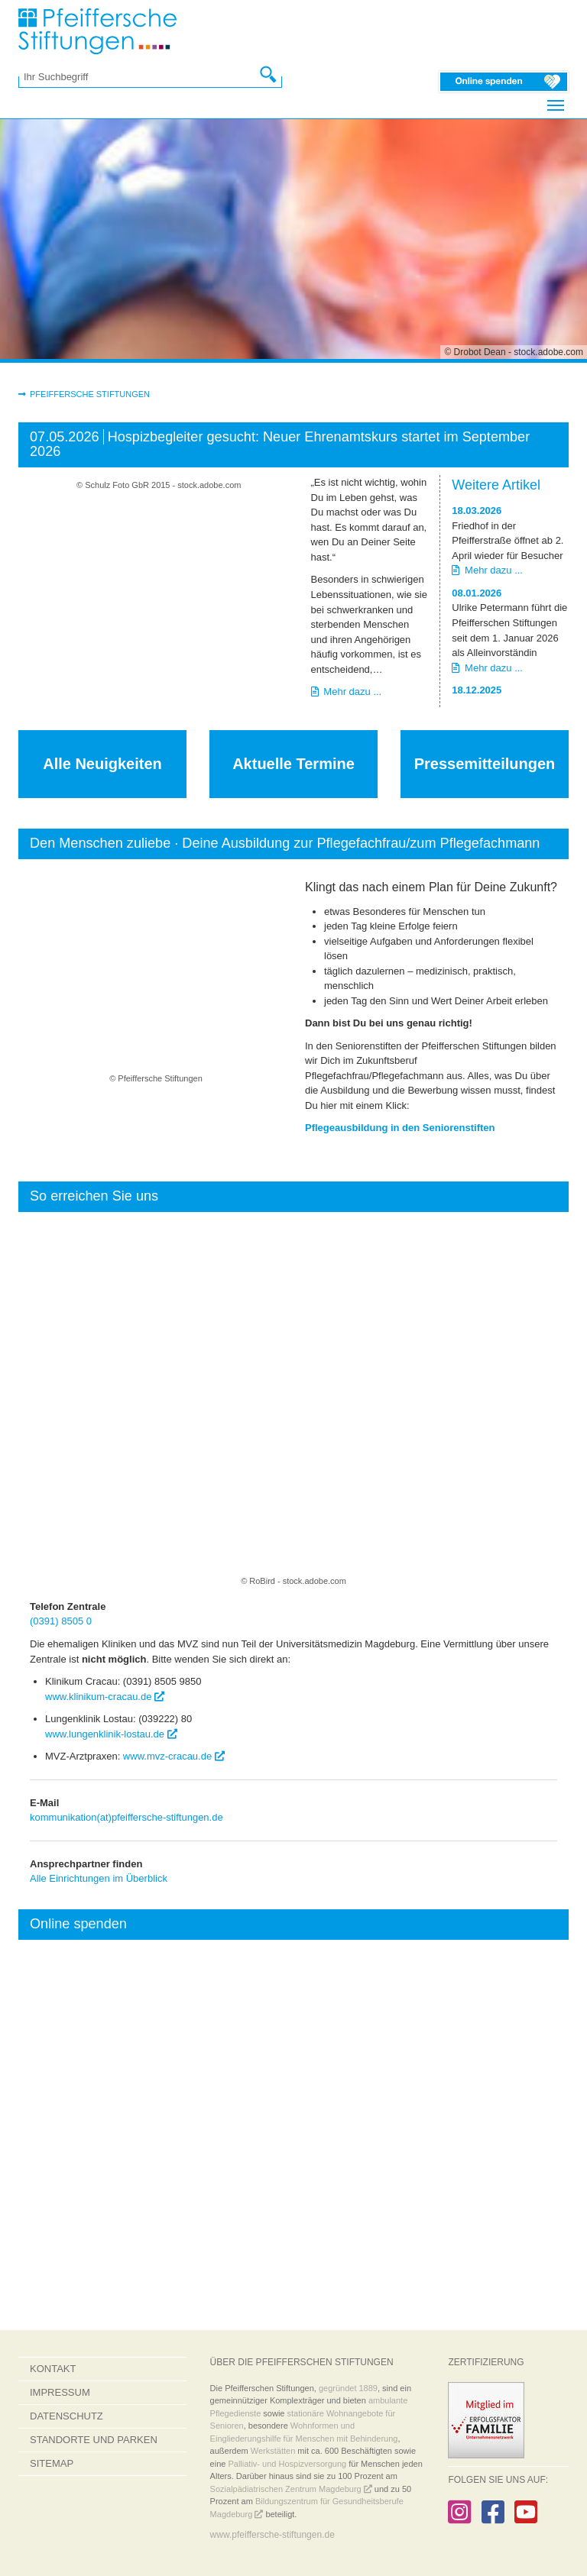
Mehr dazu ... (346, 691)
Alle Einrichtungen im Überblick (98, 1878)
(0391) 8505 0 (61, 1621)
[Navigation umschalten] (556, 105)
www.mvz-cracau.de (174, 1756)
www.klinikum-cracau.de (104, 1696)
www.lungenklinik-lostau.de (111, 1734)
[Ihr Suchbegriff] (142, 77)
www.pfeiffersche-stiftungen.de (272, 2534)
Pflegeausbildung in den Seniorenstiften (400, 1127)
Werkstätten (273, 2450)
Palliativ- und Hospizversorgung (287, 2463)
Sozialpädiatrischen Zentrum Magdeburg (291, 2489)
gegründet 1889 (348, 2388)
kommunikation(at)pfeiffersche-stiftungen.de (126, 1817)
